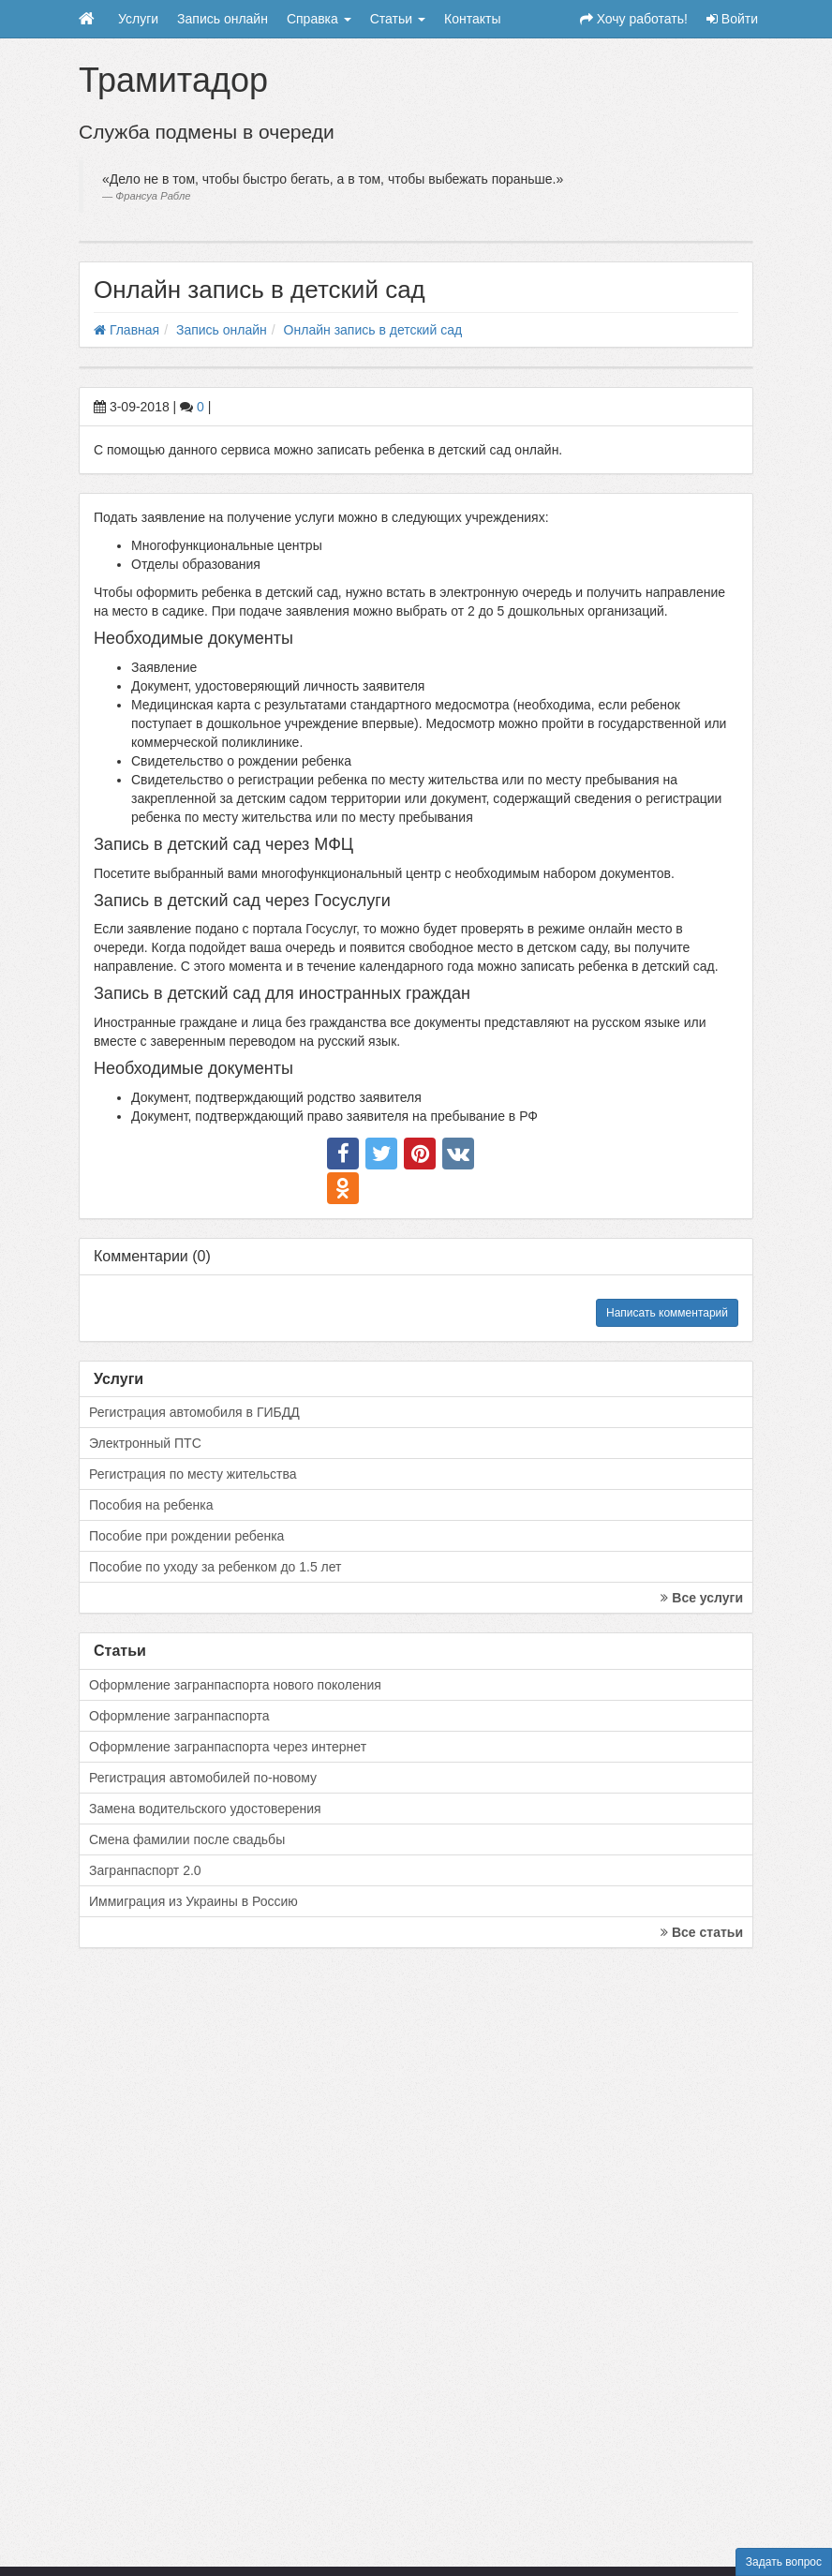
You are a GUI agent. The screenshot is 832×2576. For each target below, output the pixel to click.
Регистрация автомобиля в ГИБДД (194, 1412)
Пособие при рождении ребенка (186, 1535)
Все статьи (702, 1932)
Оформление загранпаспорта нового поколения (235, 1684)
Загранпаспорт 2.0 (145, 1870)
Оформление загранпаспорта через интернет (227, 1746)
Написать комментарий (667, 1312)
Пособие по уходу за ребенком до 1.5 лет (215, 1566)
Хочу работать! (634, 18)
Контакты (472, 18)
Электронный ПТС (145, 1443)
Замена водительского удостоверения (205, 1808)
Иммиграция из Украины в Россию (193, 1901)
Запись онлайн (222, 18)
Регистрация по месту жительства (193, 1474)
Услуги (138, 18)
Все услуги (702, 1597)
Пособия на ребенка (151, 1504)
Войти (732, 18)
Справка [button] (319, 18)
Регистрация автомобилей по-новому (203, 1777)
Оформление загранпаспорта (179, 1715)
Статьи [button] (397, 18)
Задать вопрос (784, 2562)
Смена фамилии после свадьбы (187, 1839)
